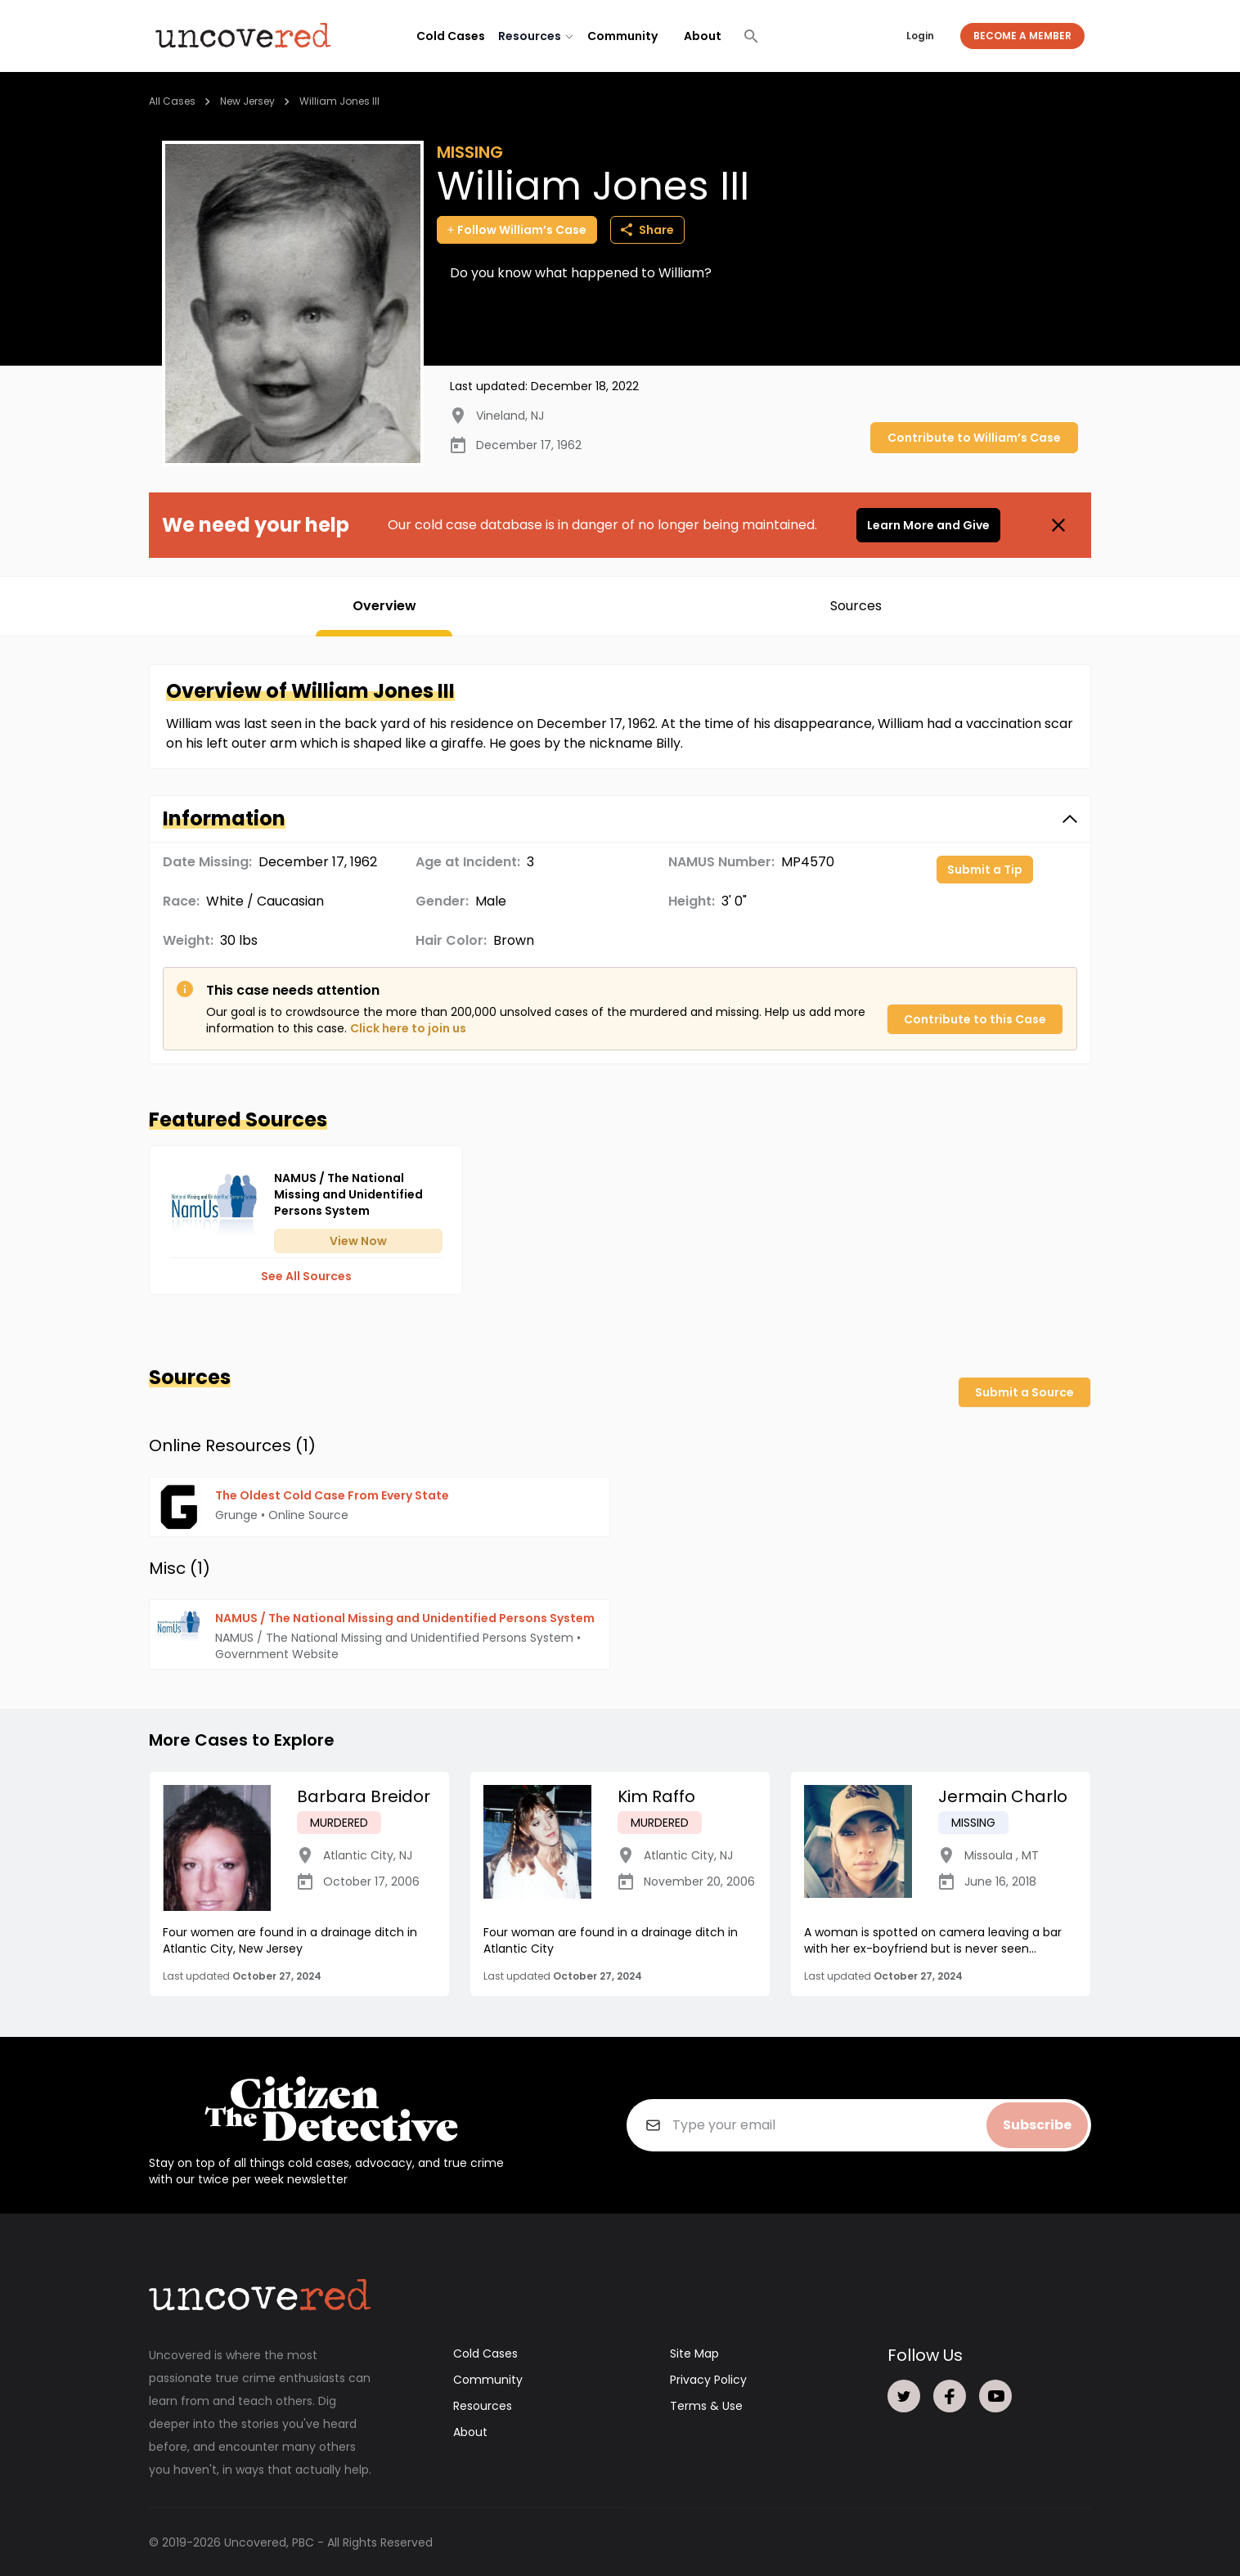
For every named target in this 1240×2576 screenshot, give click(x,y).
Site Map (694, 2352)
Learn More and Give (928, 525)
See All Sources (306, 1276)
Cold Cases (450, 36)
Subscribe (1037, 2124)
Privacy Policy (708, 2379)
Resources (482, 2405)
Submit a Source (1024, 1392)
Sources (856, 605)
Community (622, 36)
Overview (384, 605)
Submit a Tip (984, 869)
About (702, 36)
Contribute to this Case (975, 1019)
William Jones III (339, 101)
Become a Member (1022, 36)
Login (920, 36)
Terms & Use (706, 2405)
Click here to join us (408, 1028)
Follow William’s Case (516, 230)
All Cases (172, 101)
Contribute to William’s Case (974, 437)
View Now (358, 1241)
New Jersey (247, 101)
